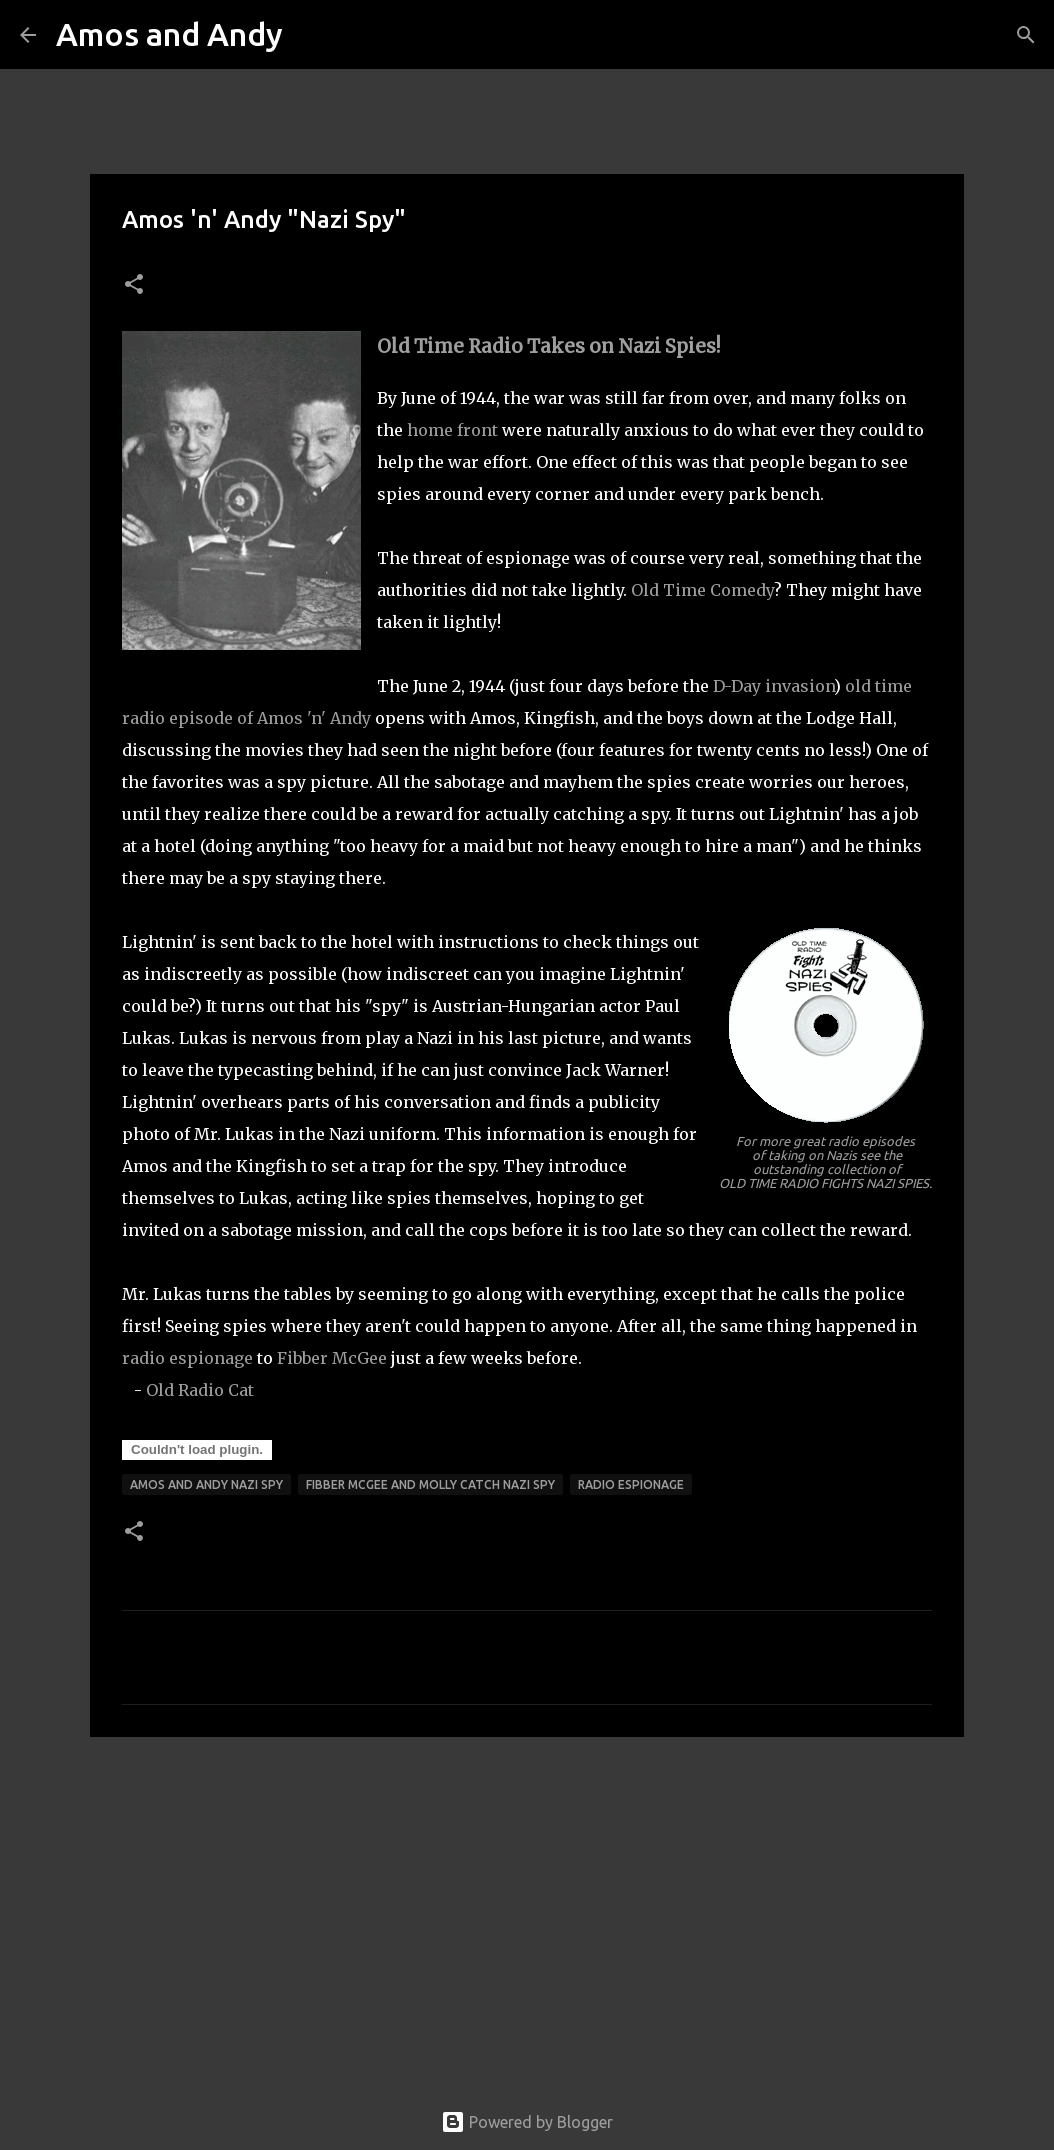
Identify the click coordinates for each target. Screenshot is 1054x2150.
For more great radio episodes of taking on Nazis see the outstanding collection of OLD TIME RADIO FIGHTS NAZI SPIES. (825, 1162)
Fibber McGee (332, 1358)
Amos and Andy (169, 34)
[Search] (311, 35)
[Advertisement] (527, 1907)
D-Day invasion (773, 686)
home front (452, 430)
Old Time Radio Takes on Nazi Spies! (549, 346)
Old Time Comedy (702, 590)
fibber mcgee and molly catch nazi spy (430, 1484)
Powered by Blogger (527, 2122)
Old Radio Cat (200, 1390)
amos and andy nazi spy (206, 1484)
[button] (134, 285)
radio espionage (187, 1358)
